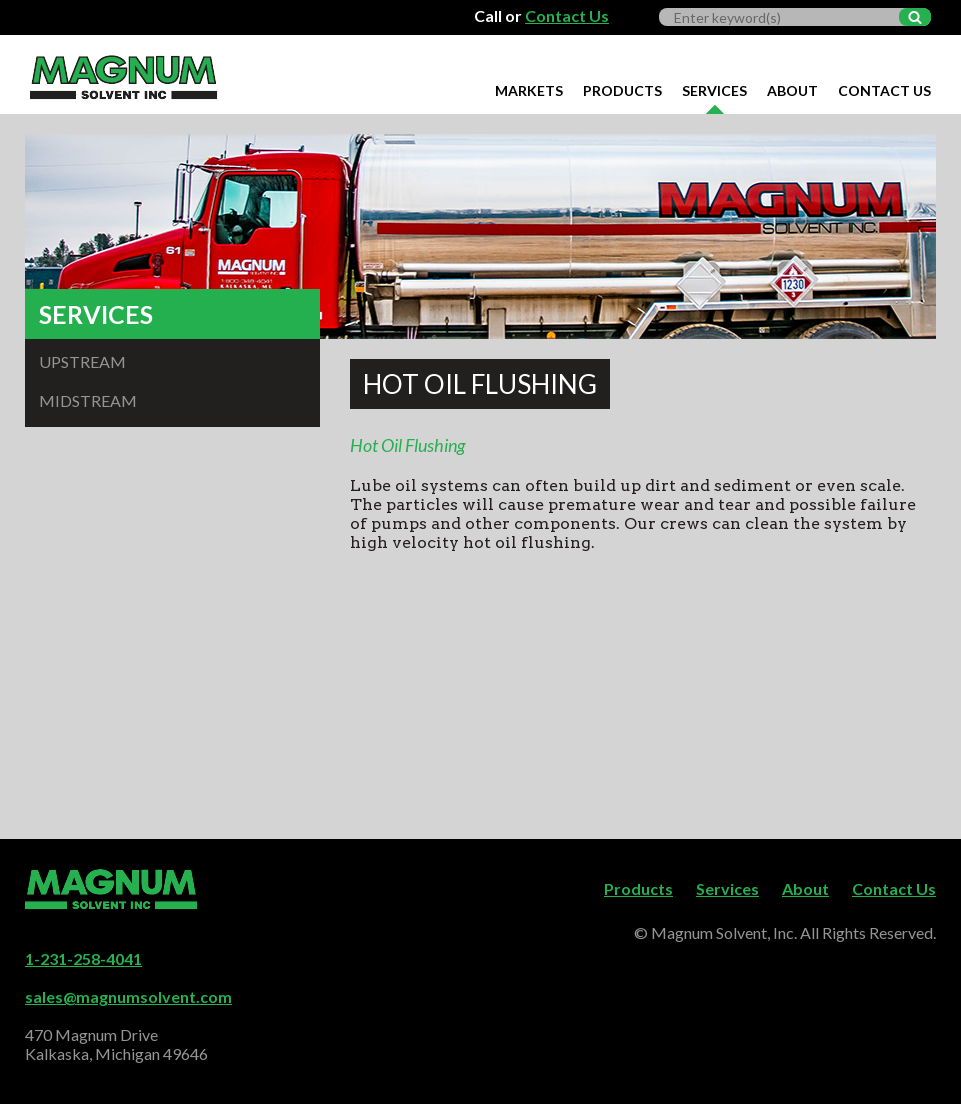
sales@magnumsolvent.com (128, 996)
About (792, 90)
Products (622, 90)
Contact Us (567, 15)
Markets (529, 90)
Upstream (82, 361)
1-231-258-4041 (83, 958)
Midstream (88, 400)
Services (714, 90)
